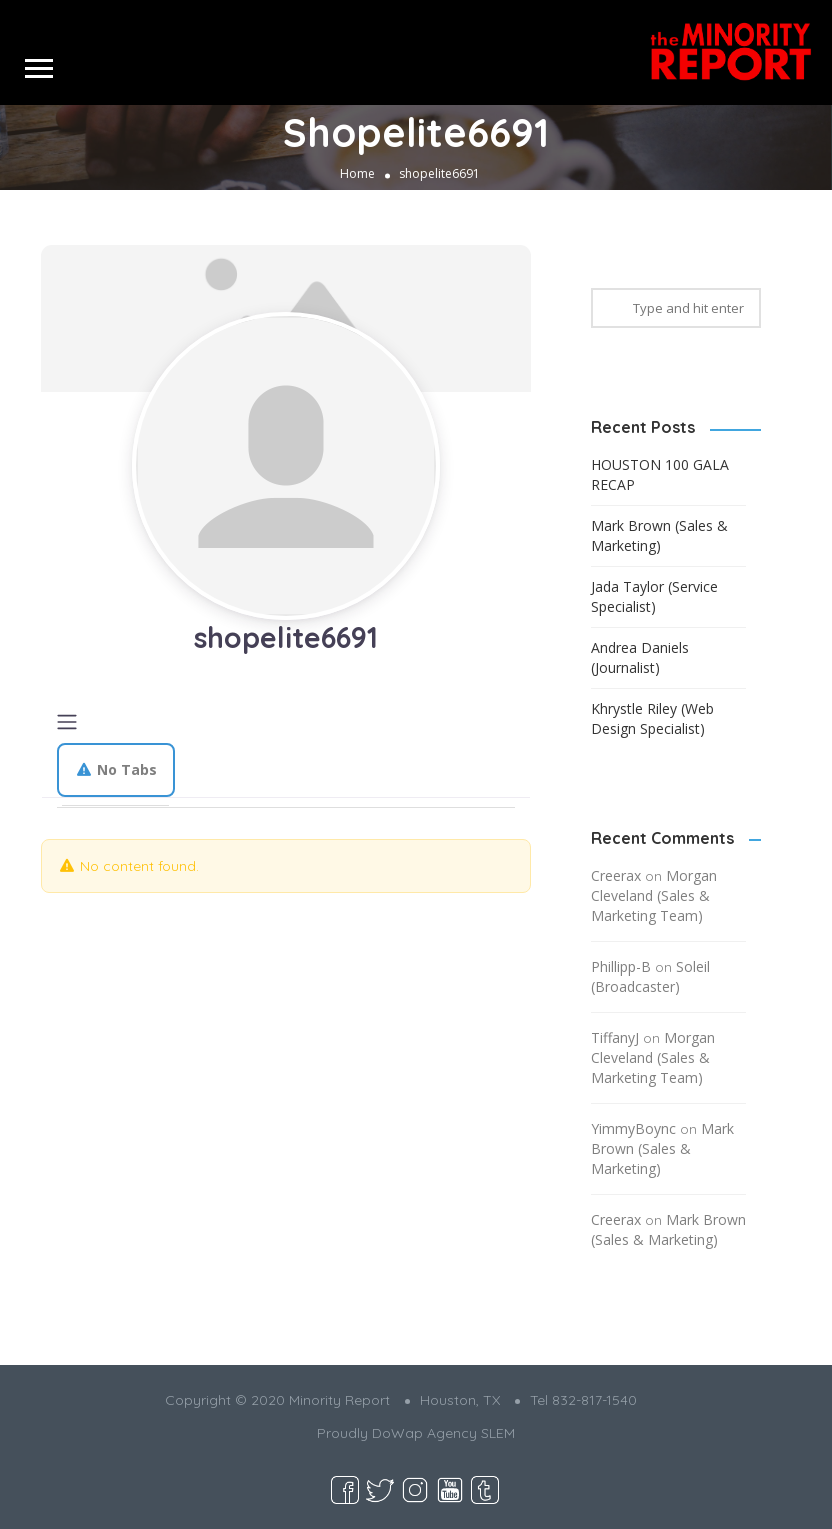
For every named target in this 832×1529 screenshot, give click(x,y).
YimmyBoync (633, 1128)
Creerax (616, 875)
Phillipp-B (621, 966)
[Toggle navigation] (67, 722)
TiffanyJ (615, 1037)
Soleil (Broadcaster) (650, 976)
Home (357, 172)
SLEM (498, 1433)
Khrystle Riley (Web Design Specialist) (652, 718)
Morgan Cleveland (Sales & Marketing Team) (654, 895)
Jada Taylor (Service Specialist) (654, 596)
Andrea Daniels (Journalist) (640, 657)
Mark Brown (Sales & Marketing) (659, 535)
